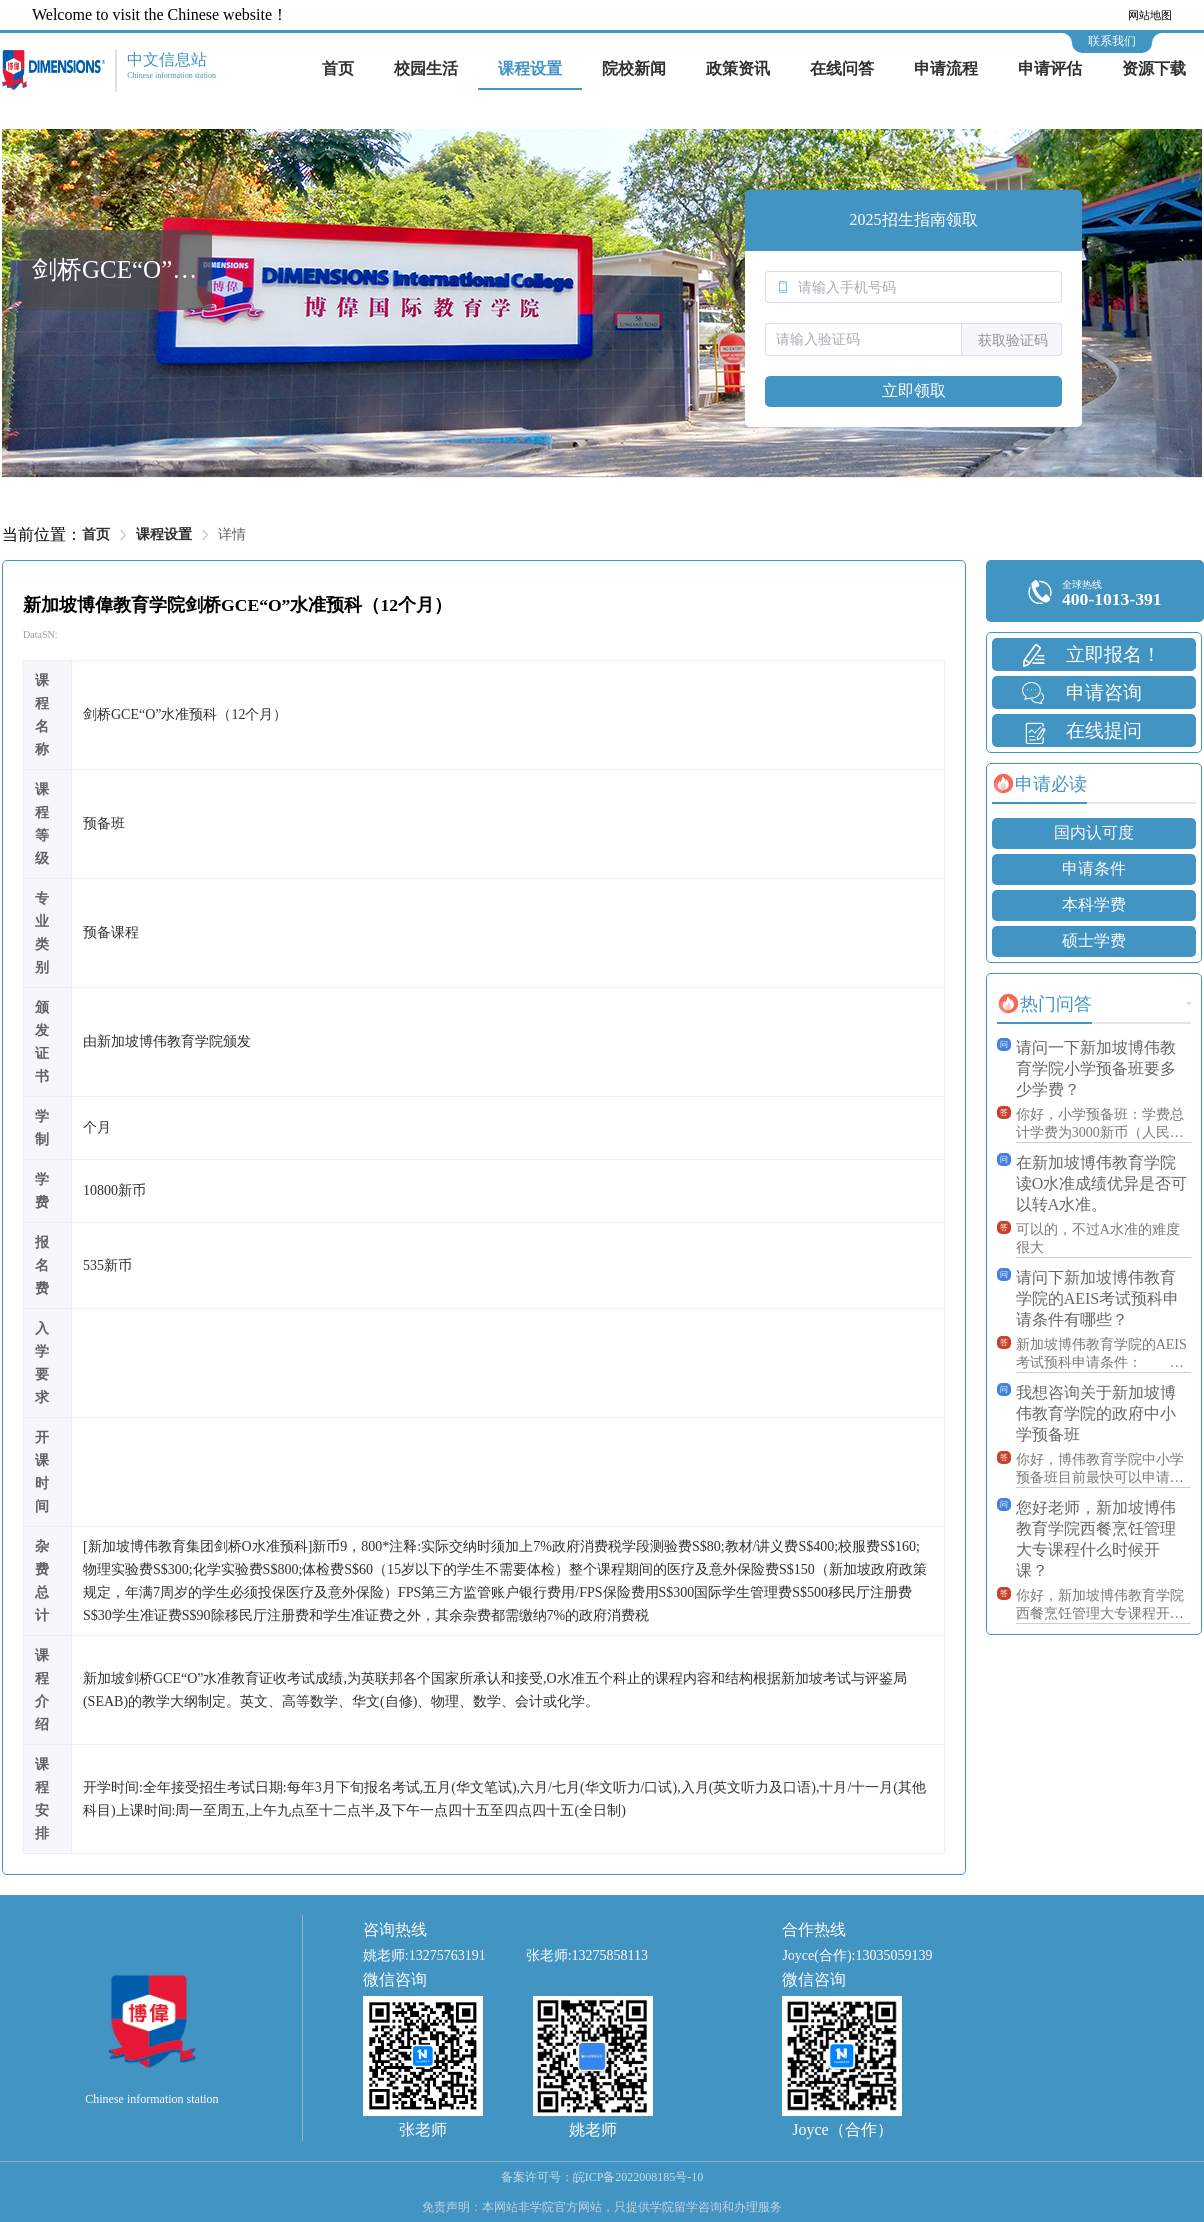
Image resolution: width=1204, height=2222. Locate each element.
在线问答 (842, 68)
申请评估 (1050, 68)
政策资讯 (738, 68)
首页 (338, 68)
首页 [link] (96, 534)
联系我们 (1112, 41)
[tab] (1039, 784)
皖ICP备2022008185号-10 (638, 2177)
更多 (1189, 1003)
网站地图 (1150, 15)
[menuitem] (338, 70)
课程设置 (530, 68)
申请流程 (946, 68)
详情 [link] (232, 534)
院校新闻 (634, 68)
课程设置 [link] (164, 534)
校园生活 (426, 68)
